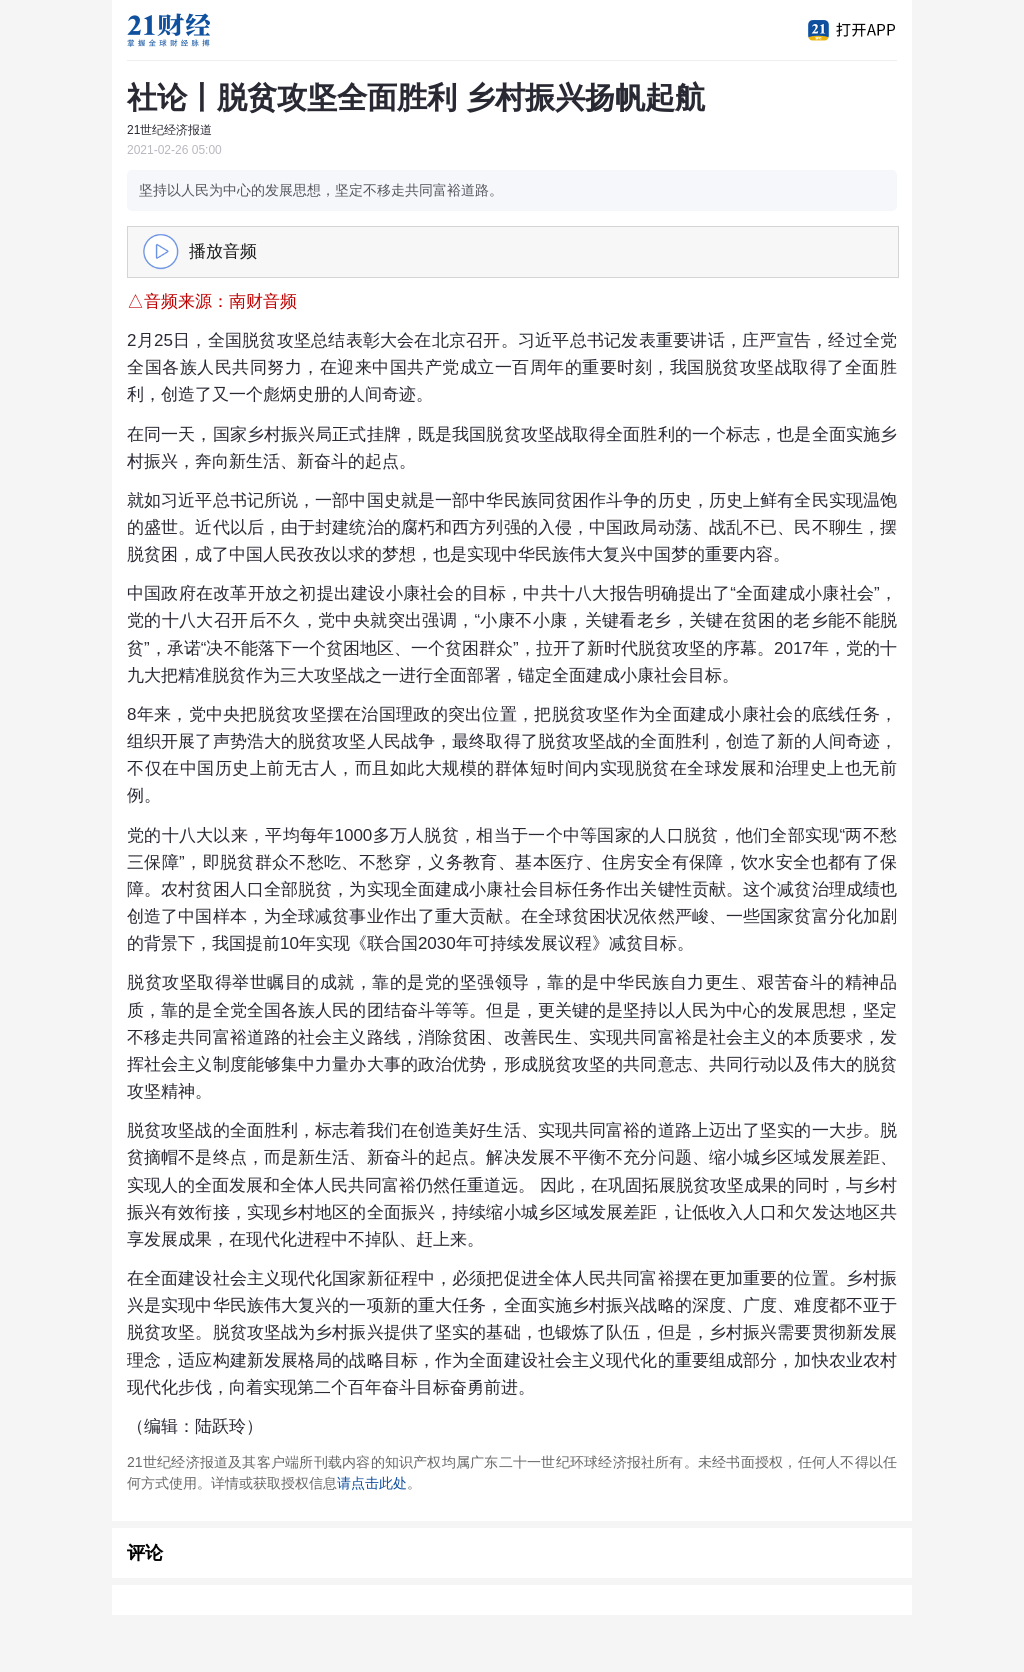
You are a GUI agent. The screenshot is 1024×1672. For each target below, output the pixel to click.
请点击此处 (372, 1483)
